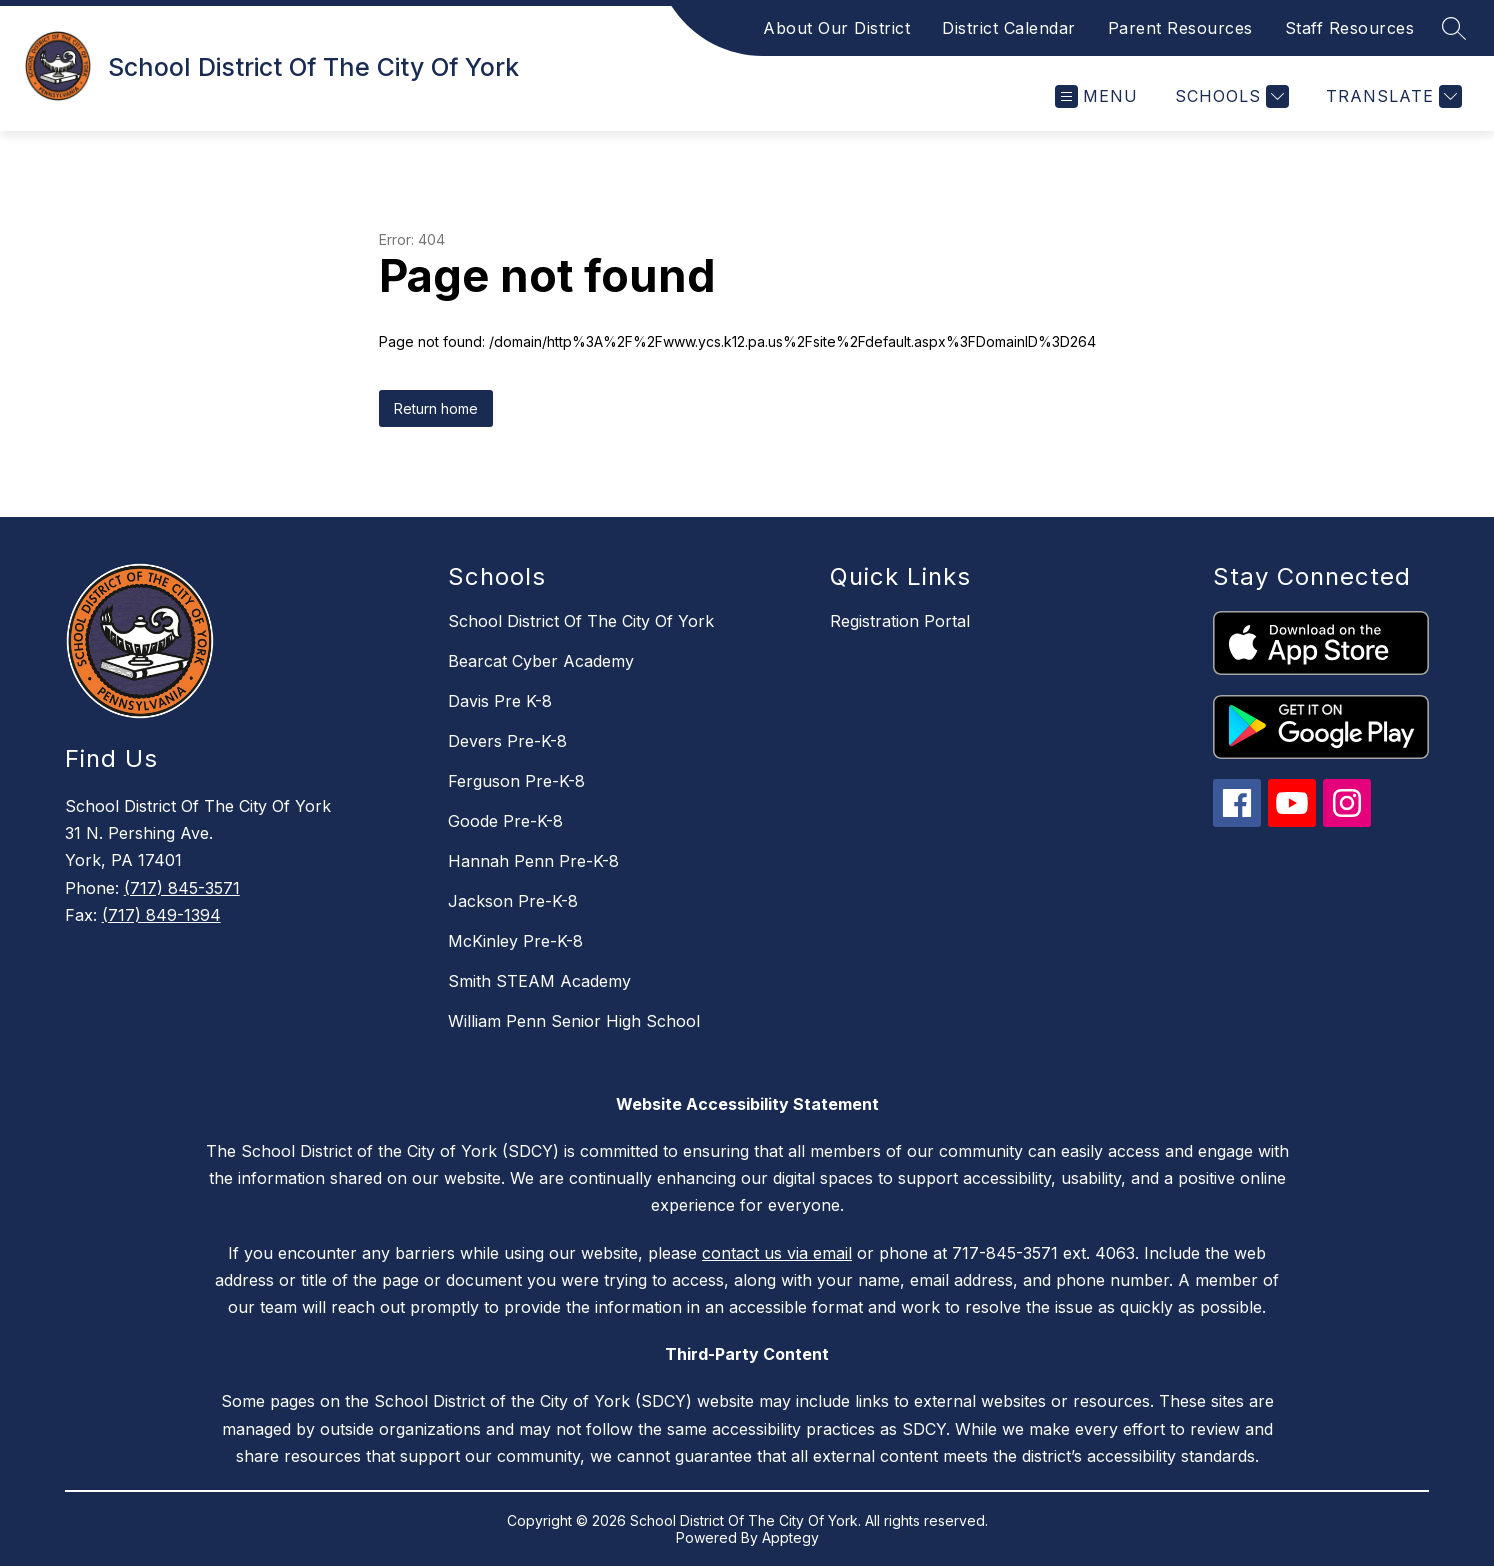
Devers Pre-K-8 (507, 741)
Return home (436, 408)
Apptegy (790, 1537)
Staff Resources (1350, 28)
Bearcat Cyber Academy (541, 661)
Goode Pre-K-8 (505, 821)
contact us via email (777, 1253)
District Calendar (1009, 28)
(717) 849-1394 (161, 915)
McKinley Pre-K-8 (515, 941)
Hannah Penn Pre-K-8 (533, 861)
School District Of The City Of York (581, 621)
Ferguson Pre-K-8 (516, 781)
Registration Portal (900, 621)
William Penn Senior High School (574, 1021)
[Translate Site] (1391, 96)
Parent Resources (1180, 28)
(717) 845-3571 (182, 888)
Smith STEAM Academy (539, 981)
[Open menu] (1096, 96)
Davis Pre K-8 (500, 701)
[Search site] (1454, 28)
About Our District (836, 28)
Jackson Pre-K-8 (513, 901)
